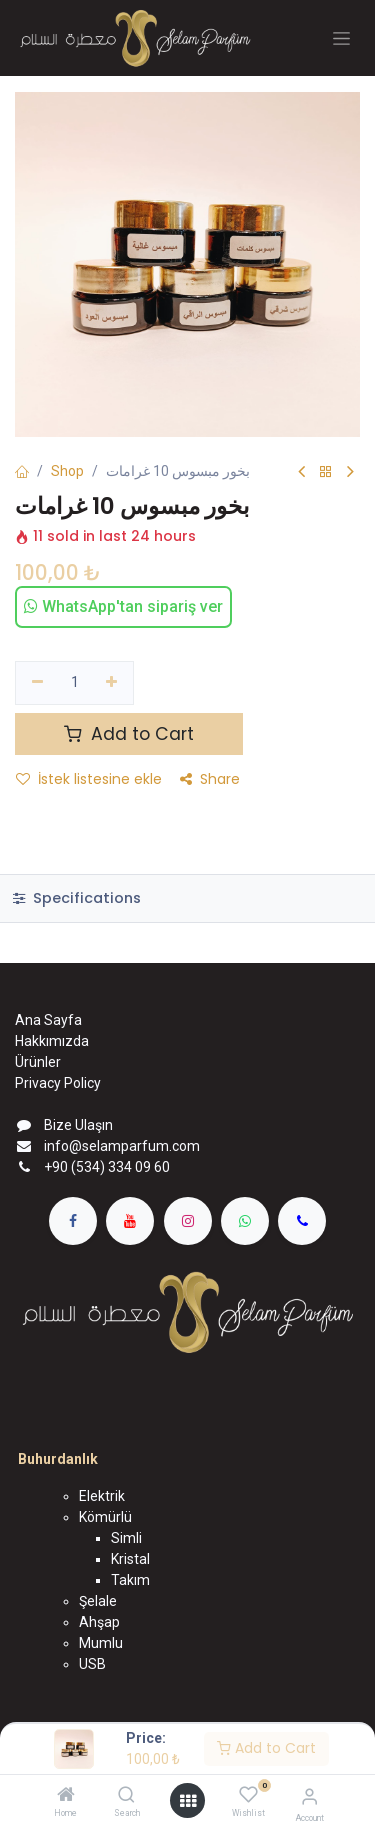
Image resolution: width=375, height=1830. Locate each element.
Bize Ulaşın (78, 1125)
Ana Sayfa (48, 1020)
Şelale (98, 1601)
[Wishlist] (248, 1795)
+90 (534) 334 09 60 (107, 1167)
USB (92, 1664)
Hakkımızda (52, 1041)
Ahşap (99, 1622)
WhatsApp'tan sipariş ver (123, 606)
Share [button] (210, 779)
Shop (67, 471)
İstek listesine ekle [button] (89, 779)
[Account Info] (309, 1796)
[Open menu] (188, 1801)
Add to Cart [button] (129, 734)
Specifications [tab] (77, 898)
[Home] (66, 1796)
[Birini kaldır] (37, 683)
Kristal (130, 1559)
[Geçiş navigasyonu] (341, 38)
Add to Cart (266, 1748)
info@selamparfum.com (122, 1146)
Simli (126, 1538)
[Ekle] (112, 683)
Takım (130, 1580)
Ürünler (38, 1062)
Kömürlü (105, 1517)
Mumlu (101, 1643)
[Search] (126, 1796)
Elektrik (102, 1496)
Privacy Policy (58, 1083)
